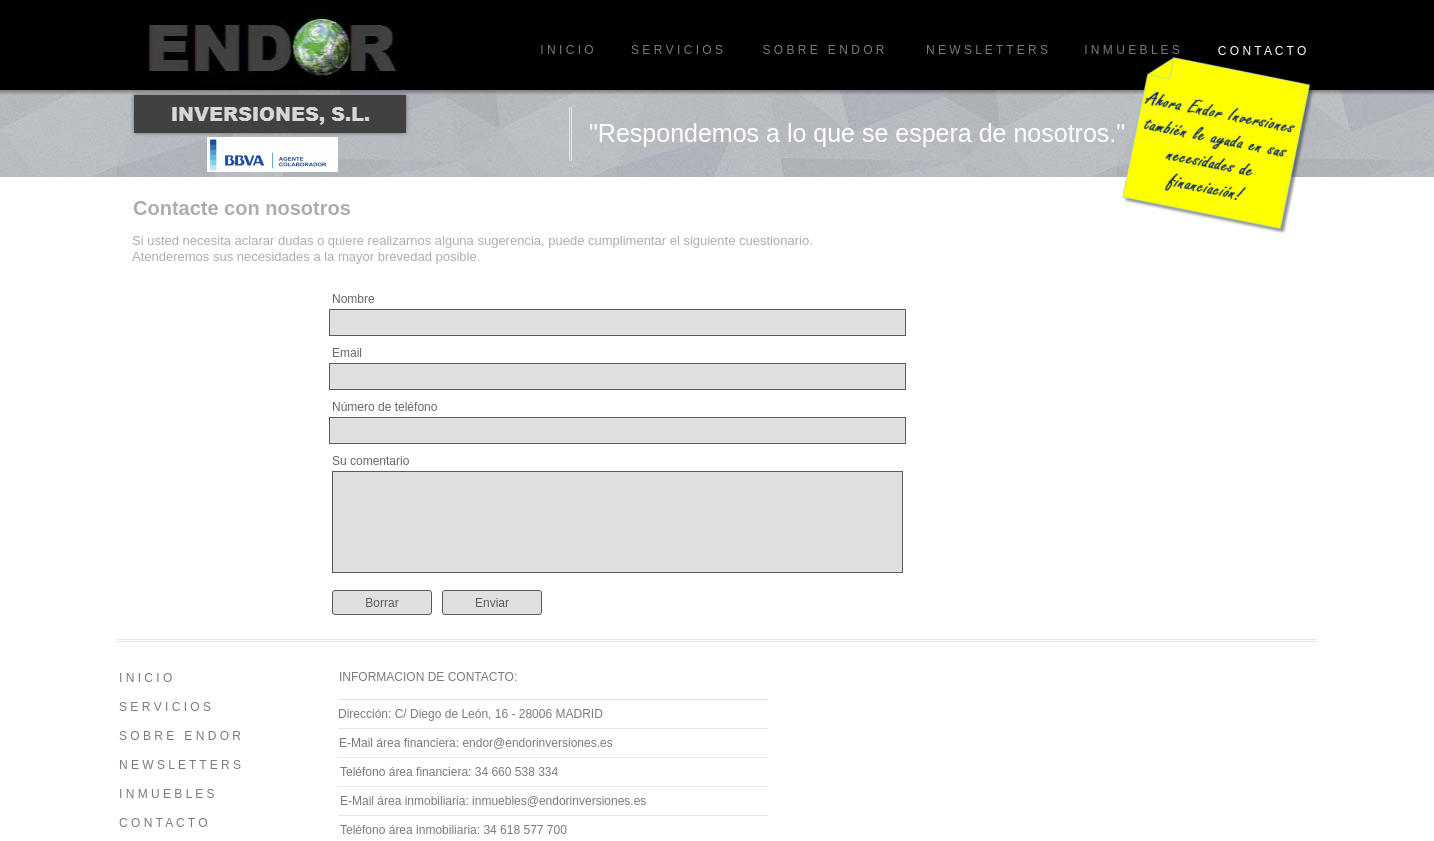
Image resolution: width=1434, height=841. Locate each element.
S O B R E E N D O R (823, 50)
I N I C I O (566, 50)
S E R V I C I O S (677, 50)
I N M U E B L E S (1132, 50)
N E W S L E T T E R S (987, 50)
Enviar (492, 603)
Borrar (381, 603)
